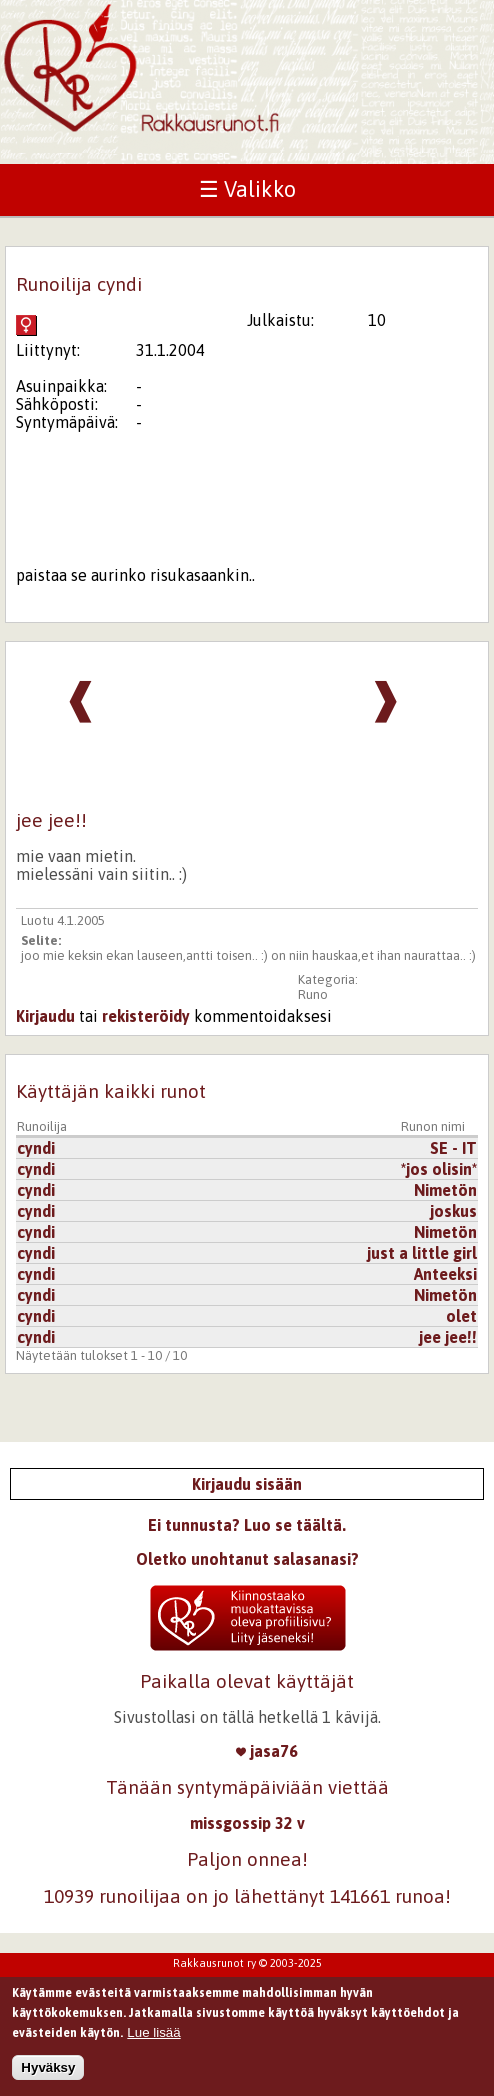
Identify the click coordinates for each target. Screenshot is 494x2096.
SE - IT (453, 1148)
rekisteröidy (146, 1016)
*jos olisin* (439, 1169)
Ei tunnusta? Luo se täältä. (247, 1525)
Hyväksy (48, 2076)
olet (461, 1316)
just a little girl (422, 1253)
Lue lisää (153, 2041)
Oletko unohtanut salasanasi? (247, 1559)
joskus (453, 1211)
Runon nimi (433, 1126)
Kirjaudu (45, 1016)
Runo (313, 994)
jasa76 (267, 1751)
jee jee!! (448, 1337)
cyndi (36, 1148)
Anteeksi (445, 1274)
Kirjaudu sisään (247, 1484)
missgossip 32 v (247, 1823)
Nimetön (445, 1190)
